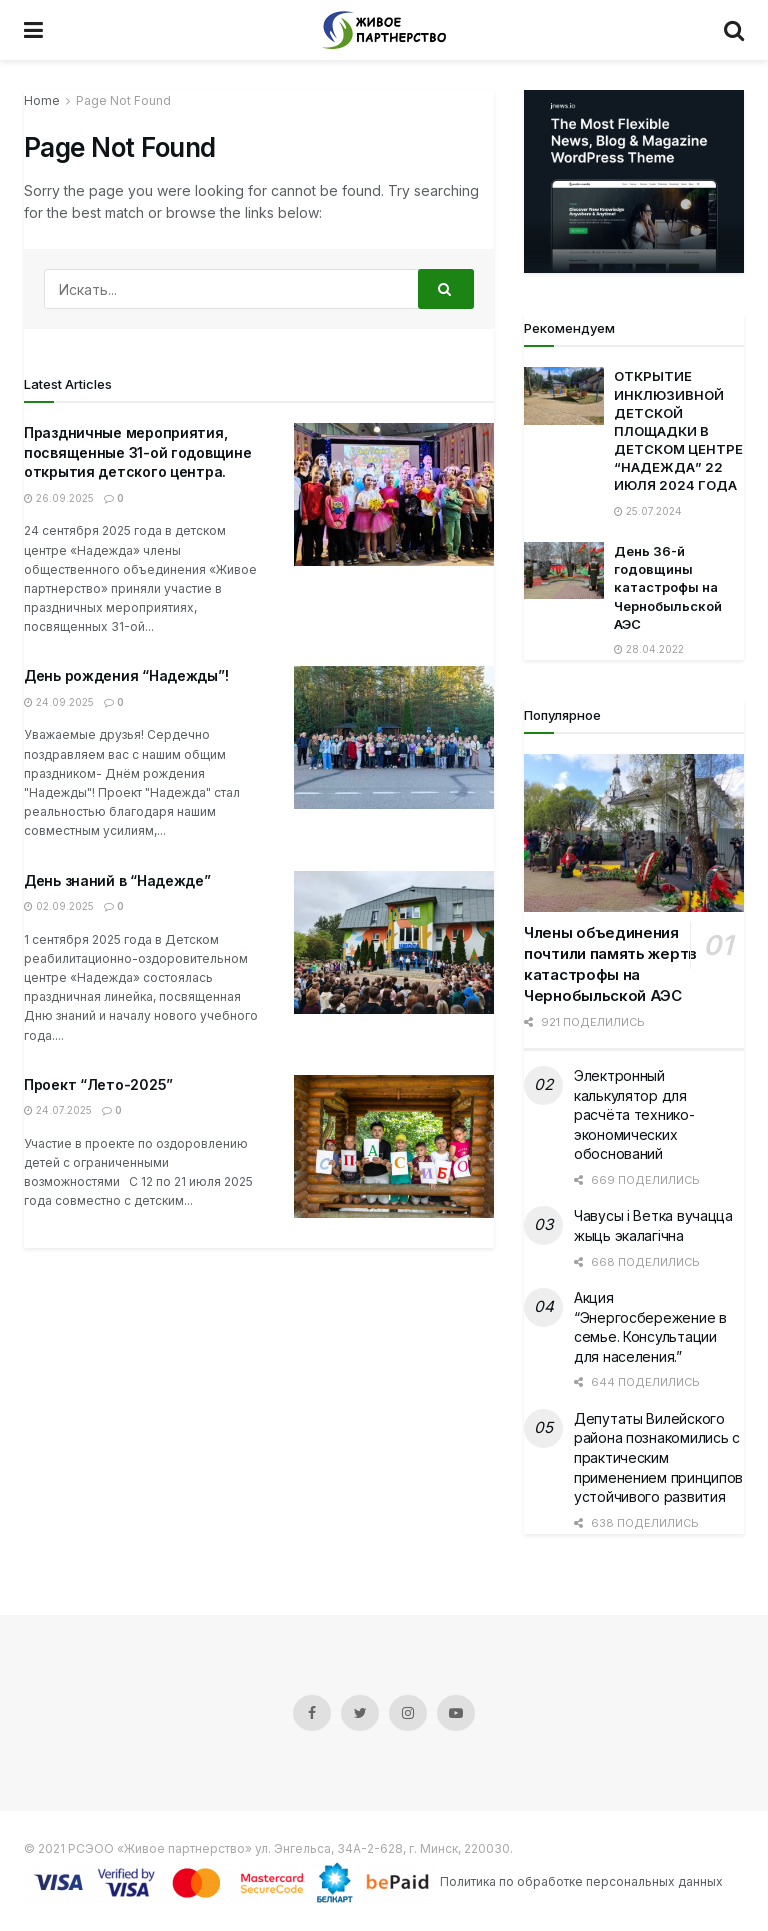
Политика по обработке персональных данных (581, 1881)
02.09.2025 (59, 906)
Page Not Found (123, 100)
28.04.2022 (649, 649)
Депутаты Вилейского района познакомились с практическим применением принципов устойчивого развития (658, 1457)
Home (42, 100)
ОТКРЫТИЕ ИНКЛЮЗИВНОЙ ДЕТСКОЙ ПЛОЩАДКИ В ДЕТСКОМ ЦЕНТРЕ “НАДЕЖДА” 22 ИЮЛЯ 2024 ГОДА (678, 430)
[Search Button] (446, 289)
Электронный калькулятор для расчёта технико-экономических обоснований (634, 1114)
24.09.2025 (59, 702)
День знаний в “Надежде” (117, 880)
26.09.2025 (59, 498)
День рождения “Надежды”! (126, 675)
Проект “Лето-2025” (98, 1084)
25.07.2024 (648, 511)
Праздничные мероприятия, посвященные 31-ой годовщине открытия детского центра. (137, 452)
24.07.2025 (58, 1110)
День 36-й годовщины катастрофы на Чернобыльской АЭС (668, 587)
